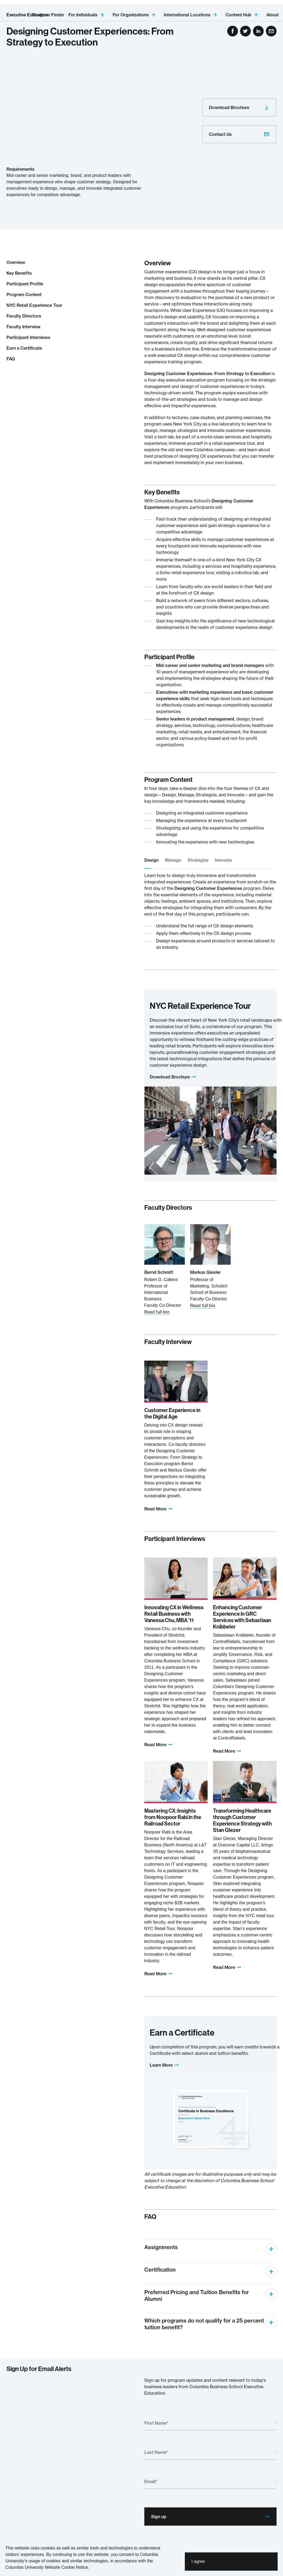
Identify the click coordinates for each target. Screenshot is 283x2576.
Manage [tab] (173, 860)
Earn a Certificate (24, 348)
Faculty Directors (23, 316)
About (272, 14)
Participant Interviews (28, 337)
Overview (15, 262)
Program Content (24, 294)
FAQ (10, 358)
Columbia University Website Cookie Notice (46, 2567)
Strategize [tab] (198, 860)
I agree (198, 2561)
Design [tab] (151, 860)
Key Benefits (19, 273)
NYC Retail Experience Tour (34, 305)
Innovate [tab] (223, 860)
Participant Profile (24, 283)
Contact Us (239, 134)
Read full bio (157, 1312)
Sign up (210, 2516)
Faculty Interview (23, 326)
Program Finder (48, 14)
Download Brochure (239, 107)
